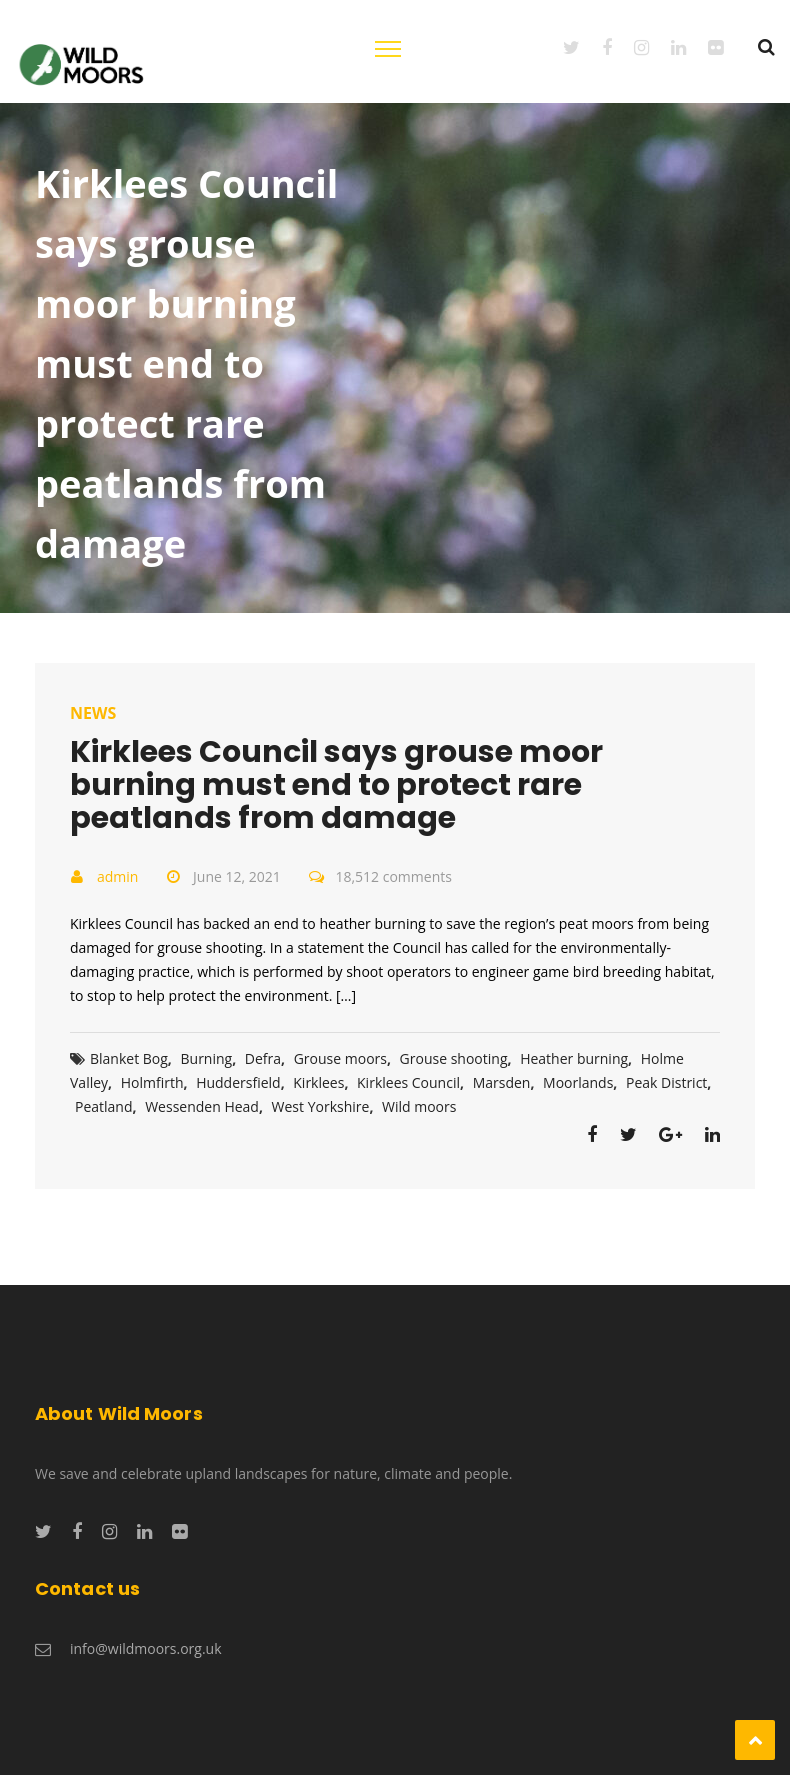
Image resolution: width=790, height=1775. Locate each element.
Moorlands (578, 1082)
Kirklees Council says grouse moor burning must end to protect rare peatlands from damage (336, 785)
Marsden (502, 1082)
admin (117, 876)
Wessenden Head (202, 1106)
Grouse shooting (454, 1058)
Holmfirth (152, 1082)
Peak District (666, 1082)
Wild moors (419, 1106)
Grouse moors (340, 1058)
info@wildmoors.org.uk (146, 1648)
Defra (263, 1058)
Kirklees (318, 1082)
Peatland (104, 1106)
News (93, 713)
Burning (207, 1058)
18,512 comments (393, 876)
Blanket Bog (129, 1058)
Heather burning (574, 1058)
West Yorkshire (321, 1106)
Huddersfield (238, 1082)
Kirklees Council (408, 1082)
